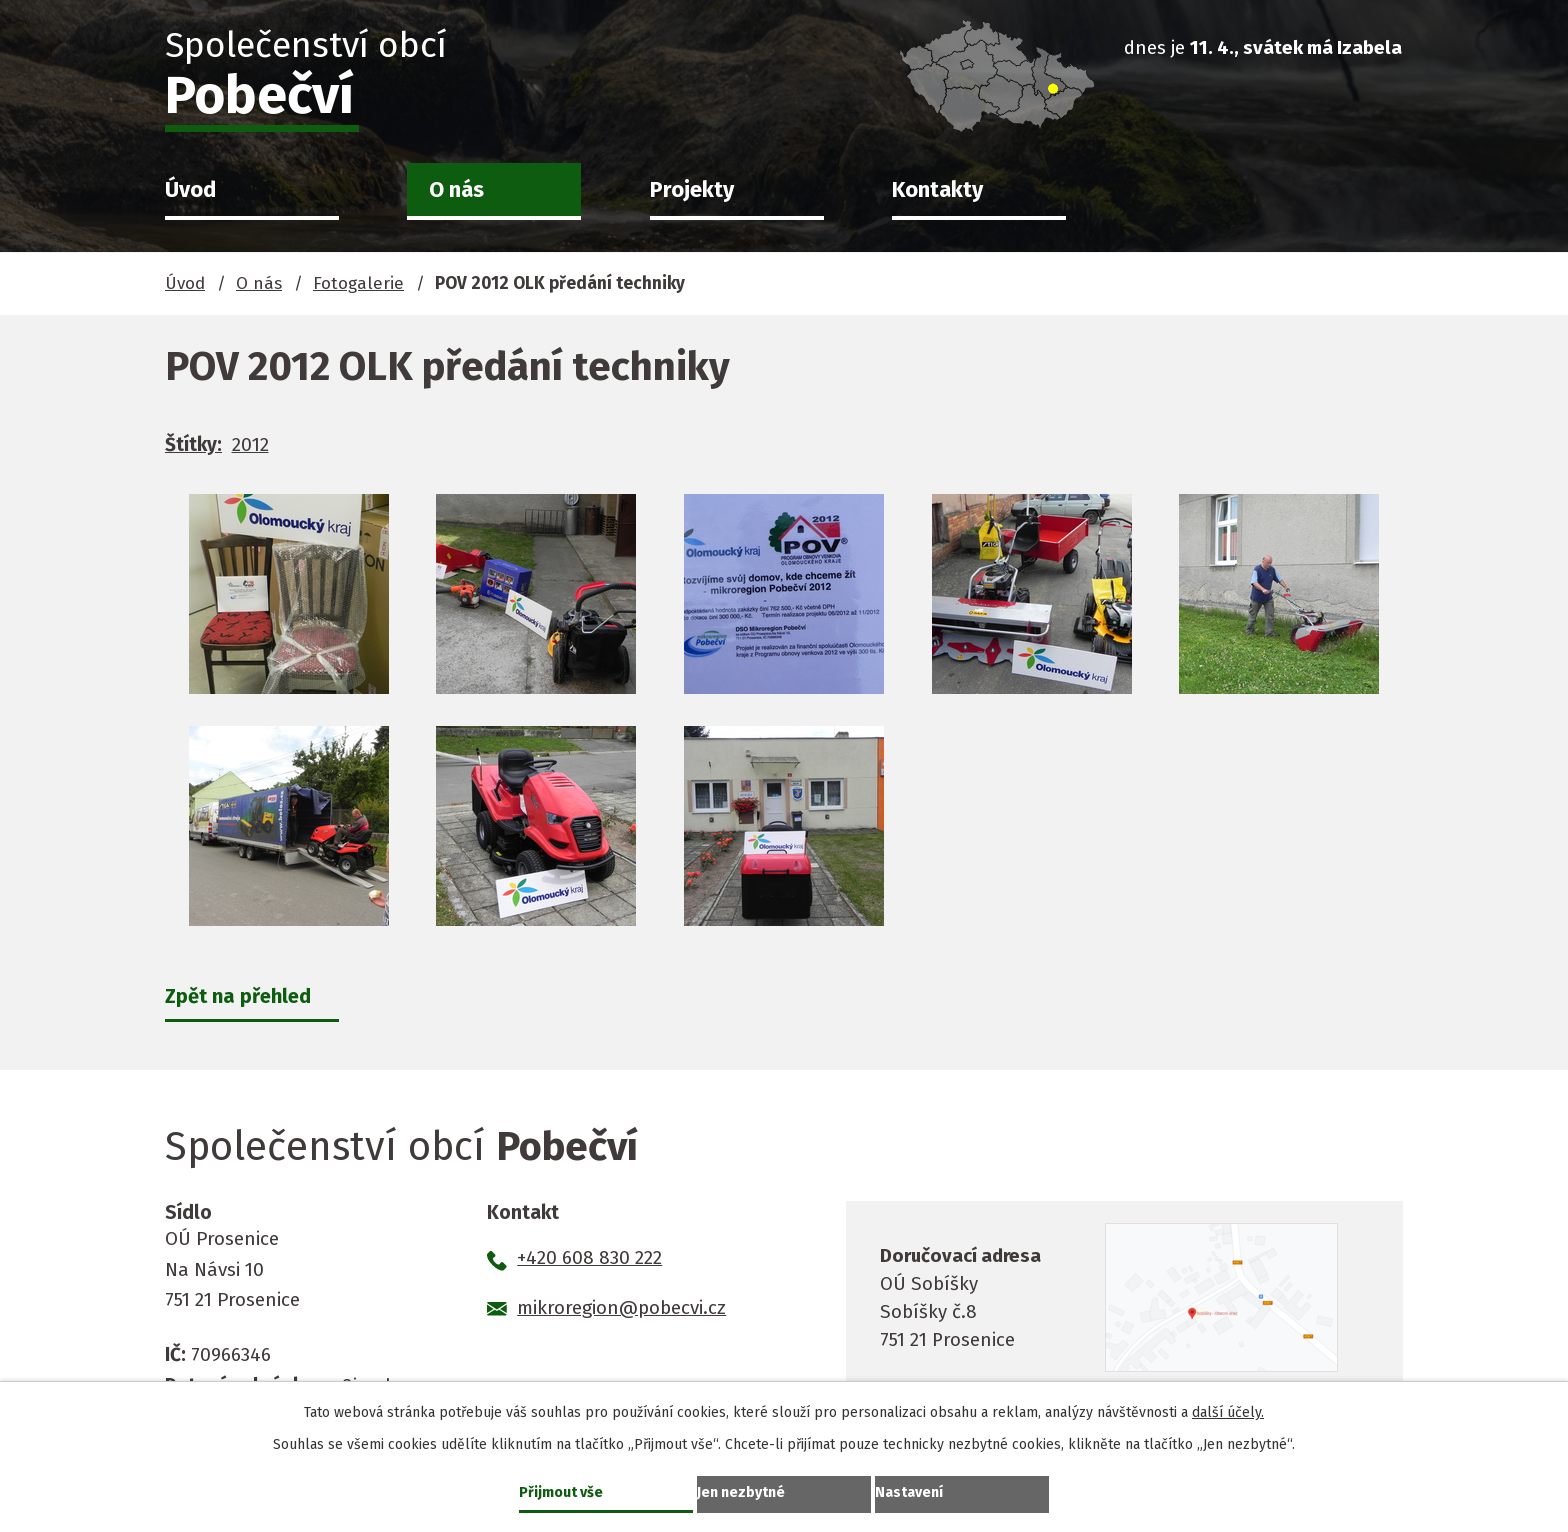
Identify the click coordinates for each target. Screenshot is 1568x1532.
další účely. (1228, 1408)
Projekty (692, 190)
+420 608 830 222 (589, 1260)
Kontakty (937, 190)
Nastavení (914, 1490)
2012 (250, 444)
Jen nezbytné (746, 1490)
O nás (456, 190)
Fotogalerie (358, 283)
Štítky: (193, 444)
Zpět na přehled (243, 997)
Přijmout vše (566, 1490)
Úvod (190, 190)
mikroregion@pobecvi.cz (621, 1310)
